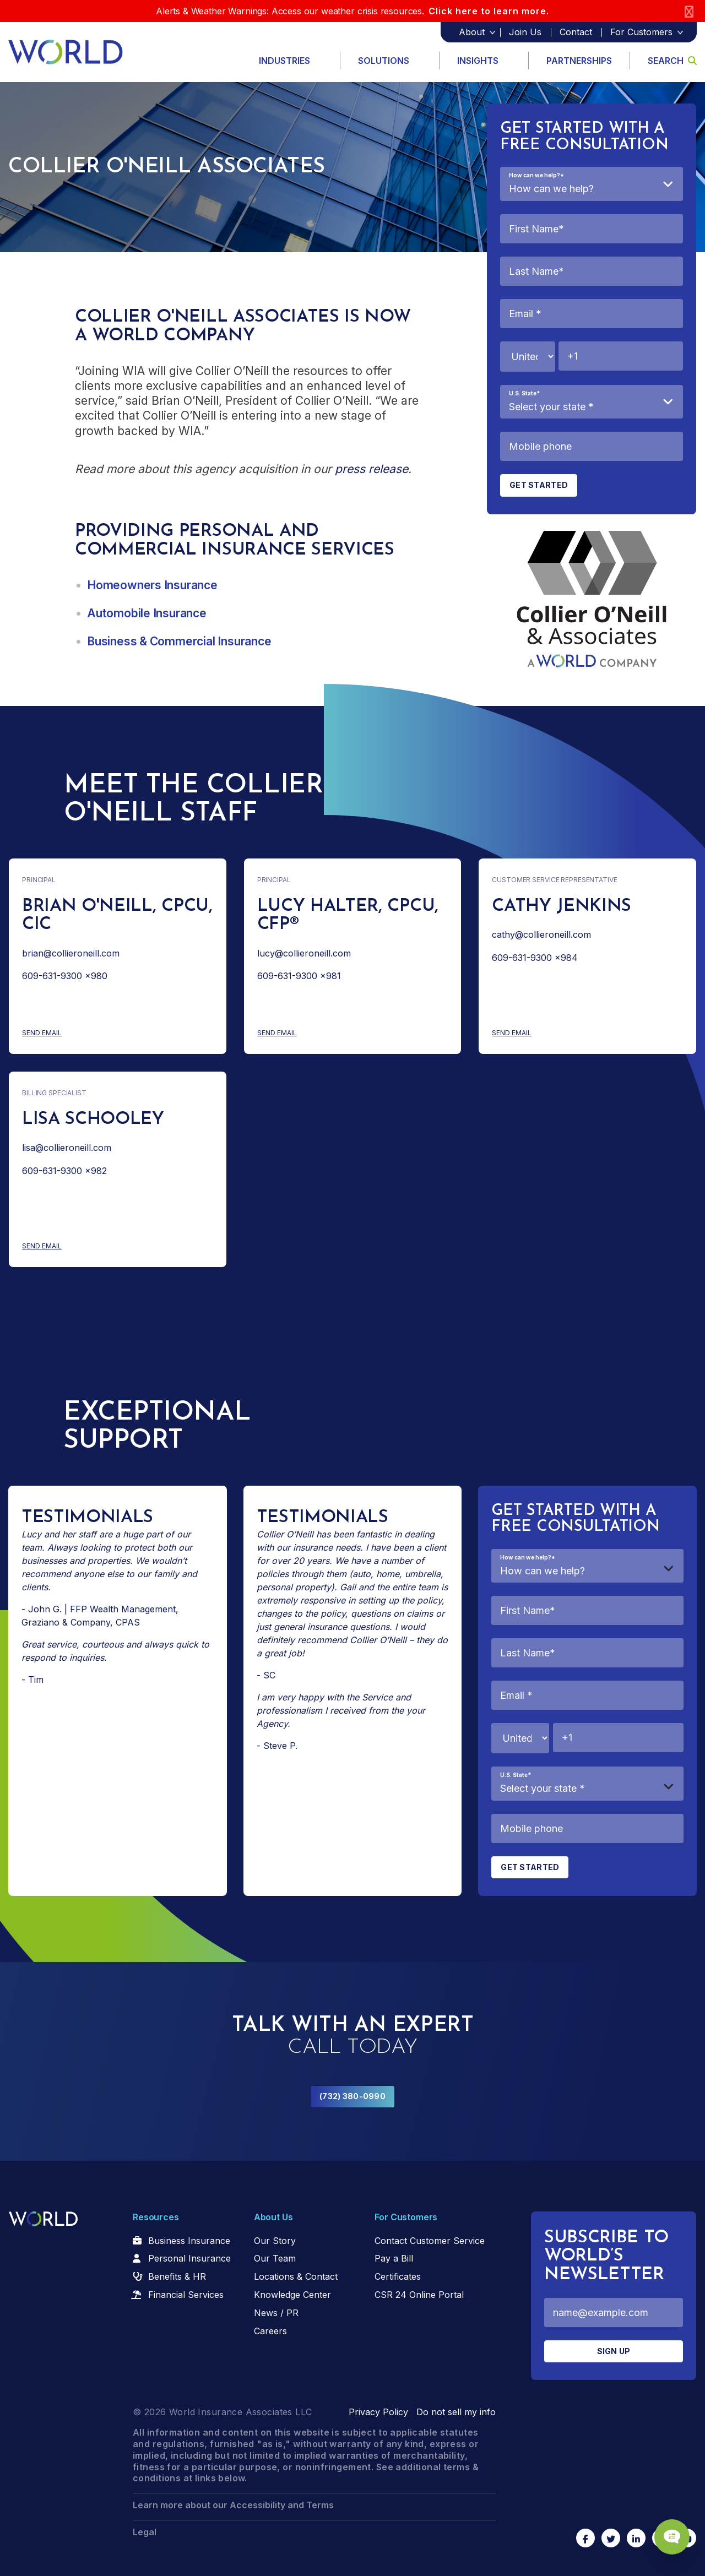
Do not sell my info (456, 2411)
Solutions (383, 60)
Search (672, 60)
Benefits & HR (177, 2276)
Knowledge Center (292, 2294)
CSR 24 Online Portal (419, 2294)
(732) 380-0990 (352, 2096)
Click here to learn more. (489, 11)
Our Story (275, 2240)
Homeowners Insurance (152, 585)
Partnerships (579, 60)
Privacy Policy (378, 2411)
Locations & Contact (296, 2276)
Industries (284, 60)
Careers (270, 2330)
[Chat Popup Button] (665, 2527)
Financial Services (186, 2294)
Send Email (85, 1033)
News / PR (276, 2312)
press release (371, 469)
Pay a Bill (394, 2258)
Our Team (275, 2258)
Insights (477, 60)
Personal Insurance (189, 2258)
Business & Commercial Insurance (179, 641)
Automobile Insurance (147, 613)
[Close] (689, 11)
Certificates (398, 2276)
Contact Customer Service (430, 2240)
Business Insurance (189, 2240)
